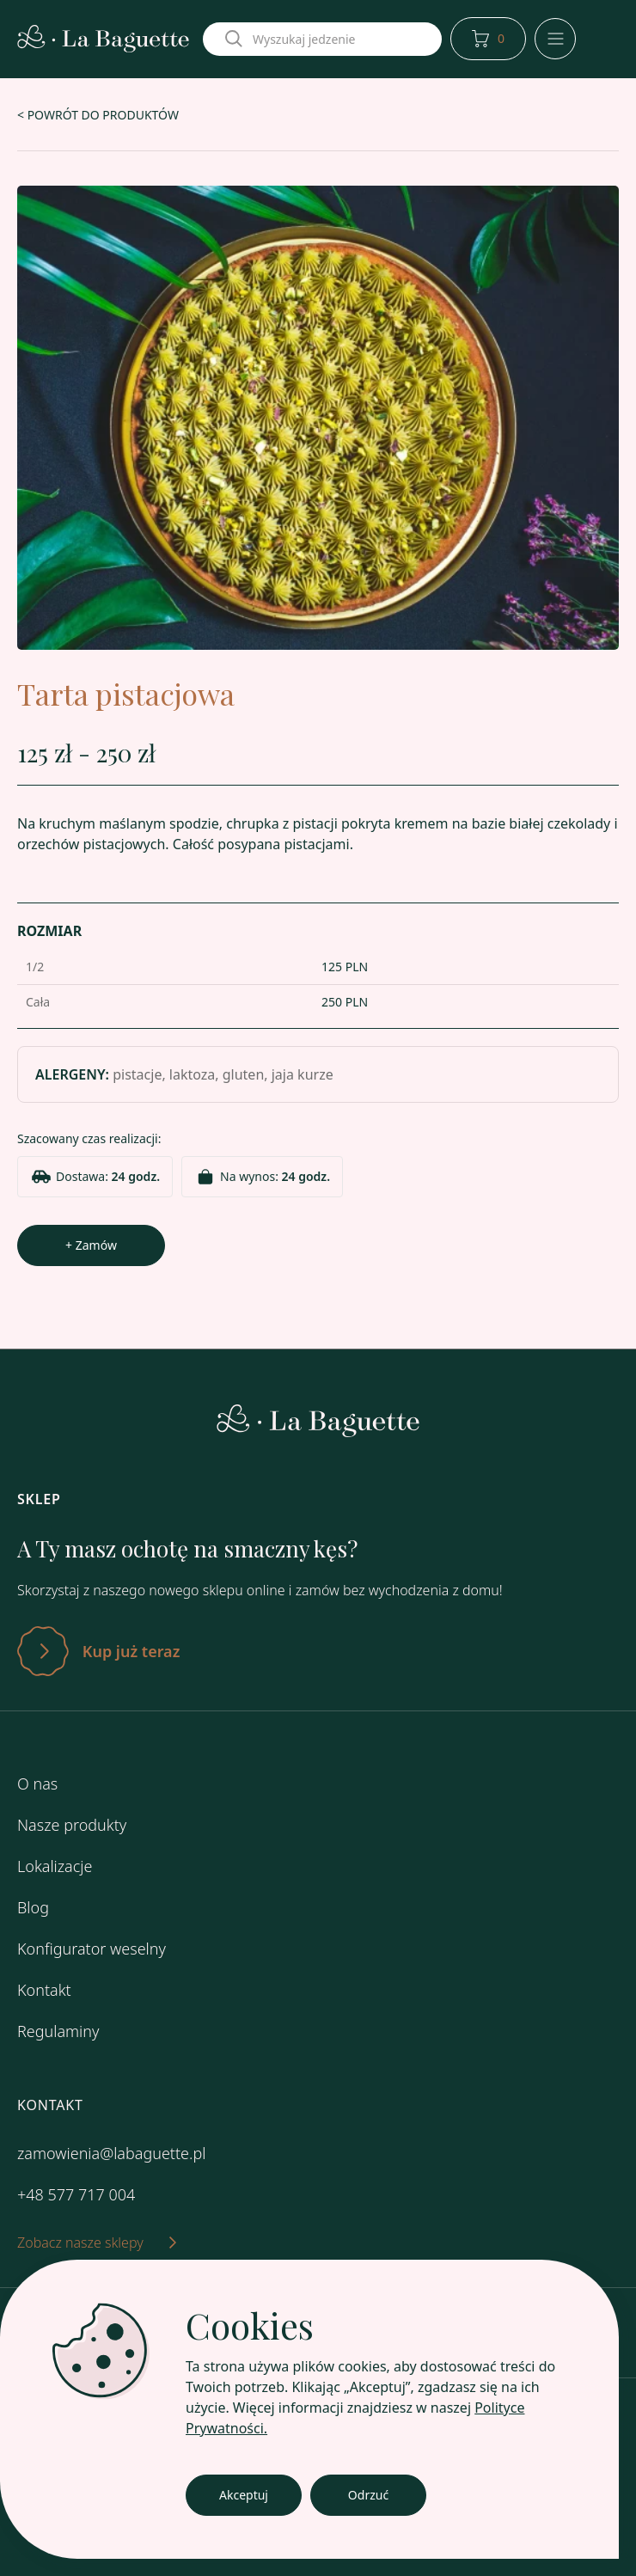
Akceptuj (243, 2495)
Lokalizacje (54, 1866)
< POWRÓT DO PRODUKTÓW (98, 115)
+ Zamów (91, 1245)
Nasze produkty (71, 1824)
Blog (33, 1907)
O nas (37, 1783)
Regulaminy (58, 2031)
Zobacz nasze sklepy (96, 2242)
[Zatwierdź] (318, 1651)
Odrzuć (368, 2495)
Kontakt (44, 1989)
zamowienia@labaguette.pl (111, 2153)
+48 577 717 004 (76, 2194)
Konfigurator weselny (91, 1948)
